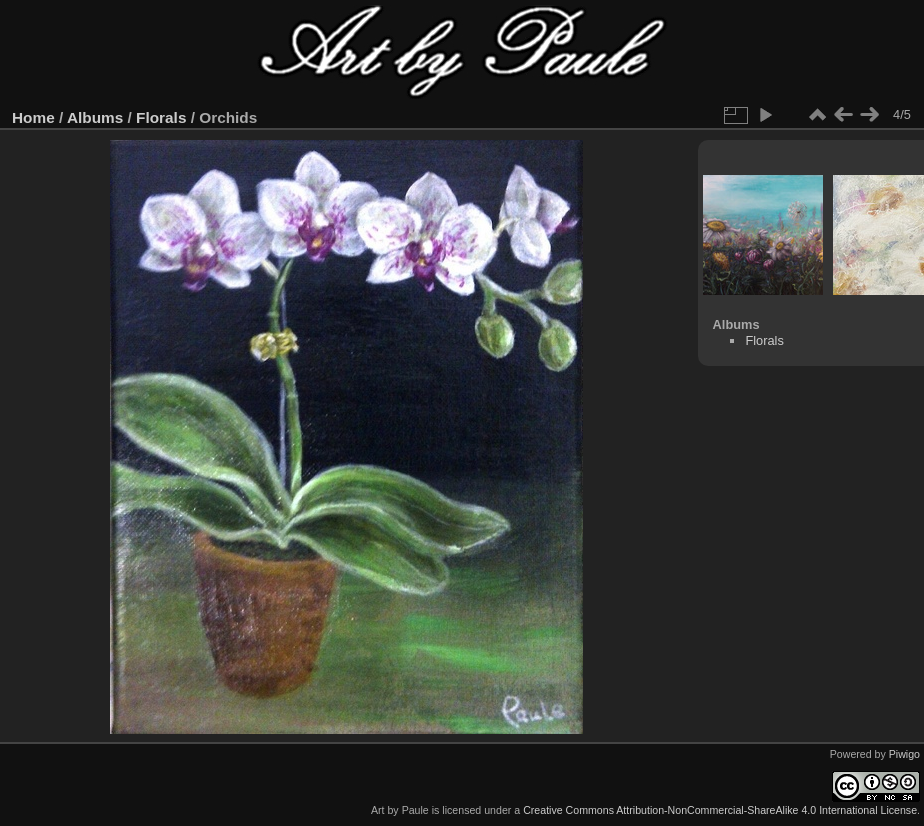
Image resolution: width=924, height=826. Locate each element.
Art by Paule (400, 810)
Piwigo (904, 754)
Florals (161, 117)
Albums (95, 117)
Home (33, 117)
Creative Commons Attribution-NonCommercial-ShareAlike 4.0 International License (720, 810)
